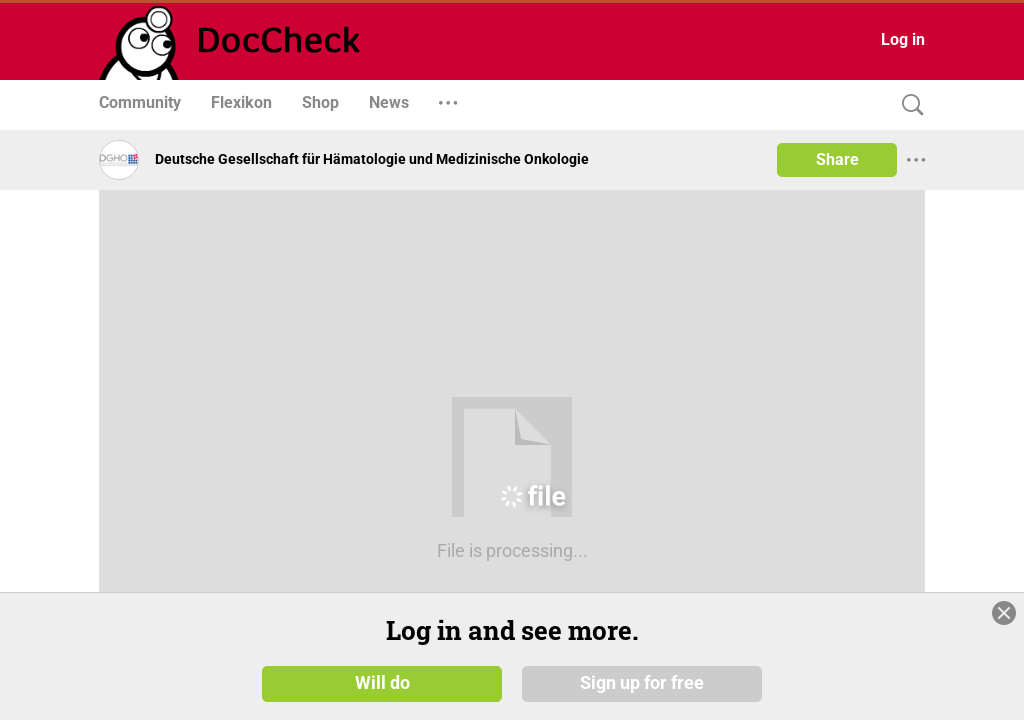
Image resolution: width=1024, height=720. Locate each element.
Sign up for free (642, 682)
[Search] (908, 105)
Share (837, 159)
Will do (382, 682)
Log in (903, 39)
